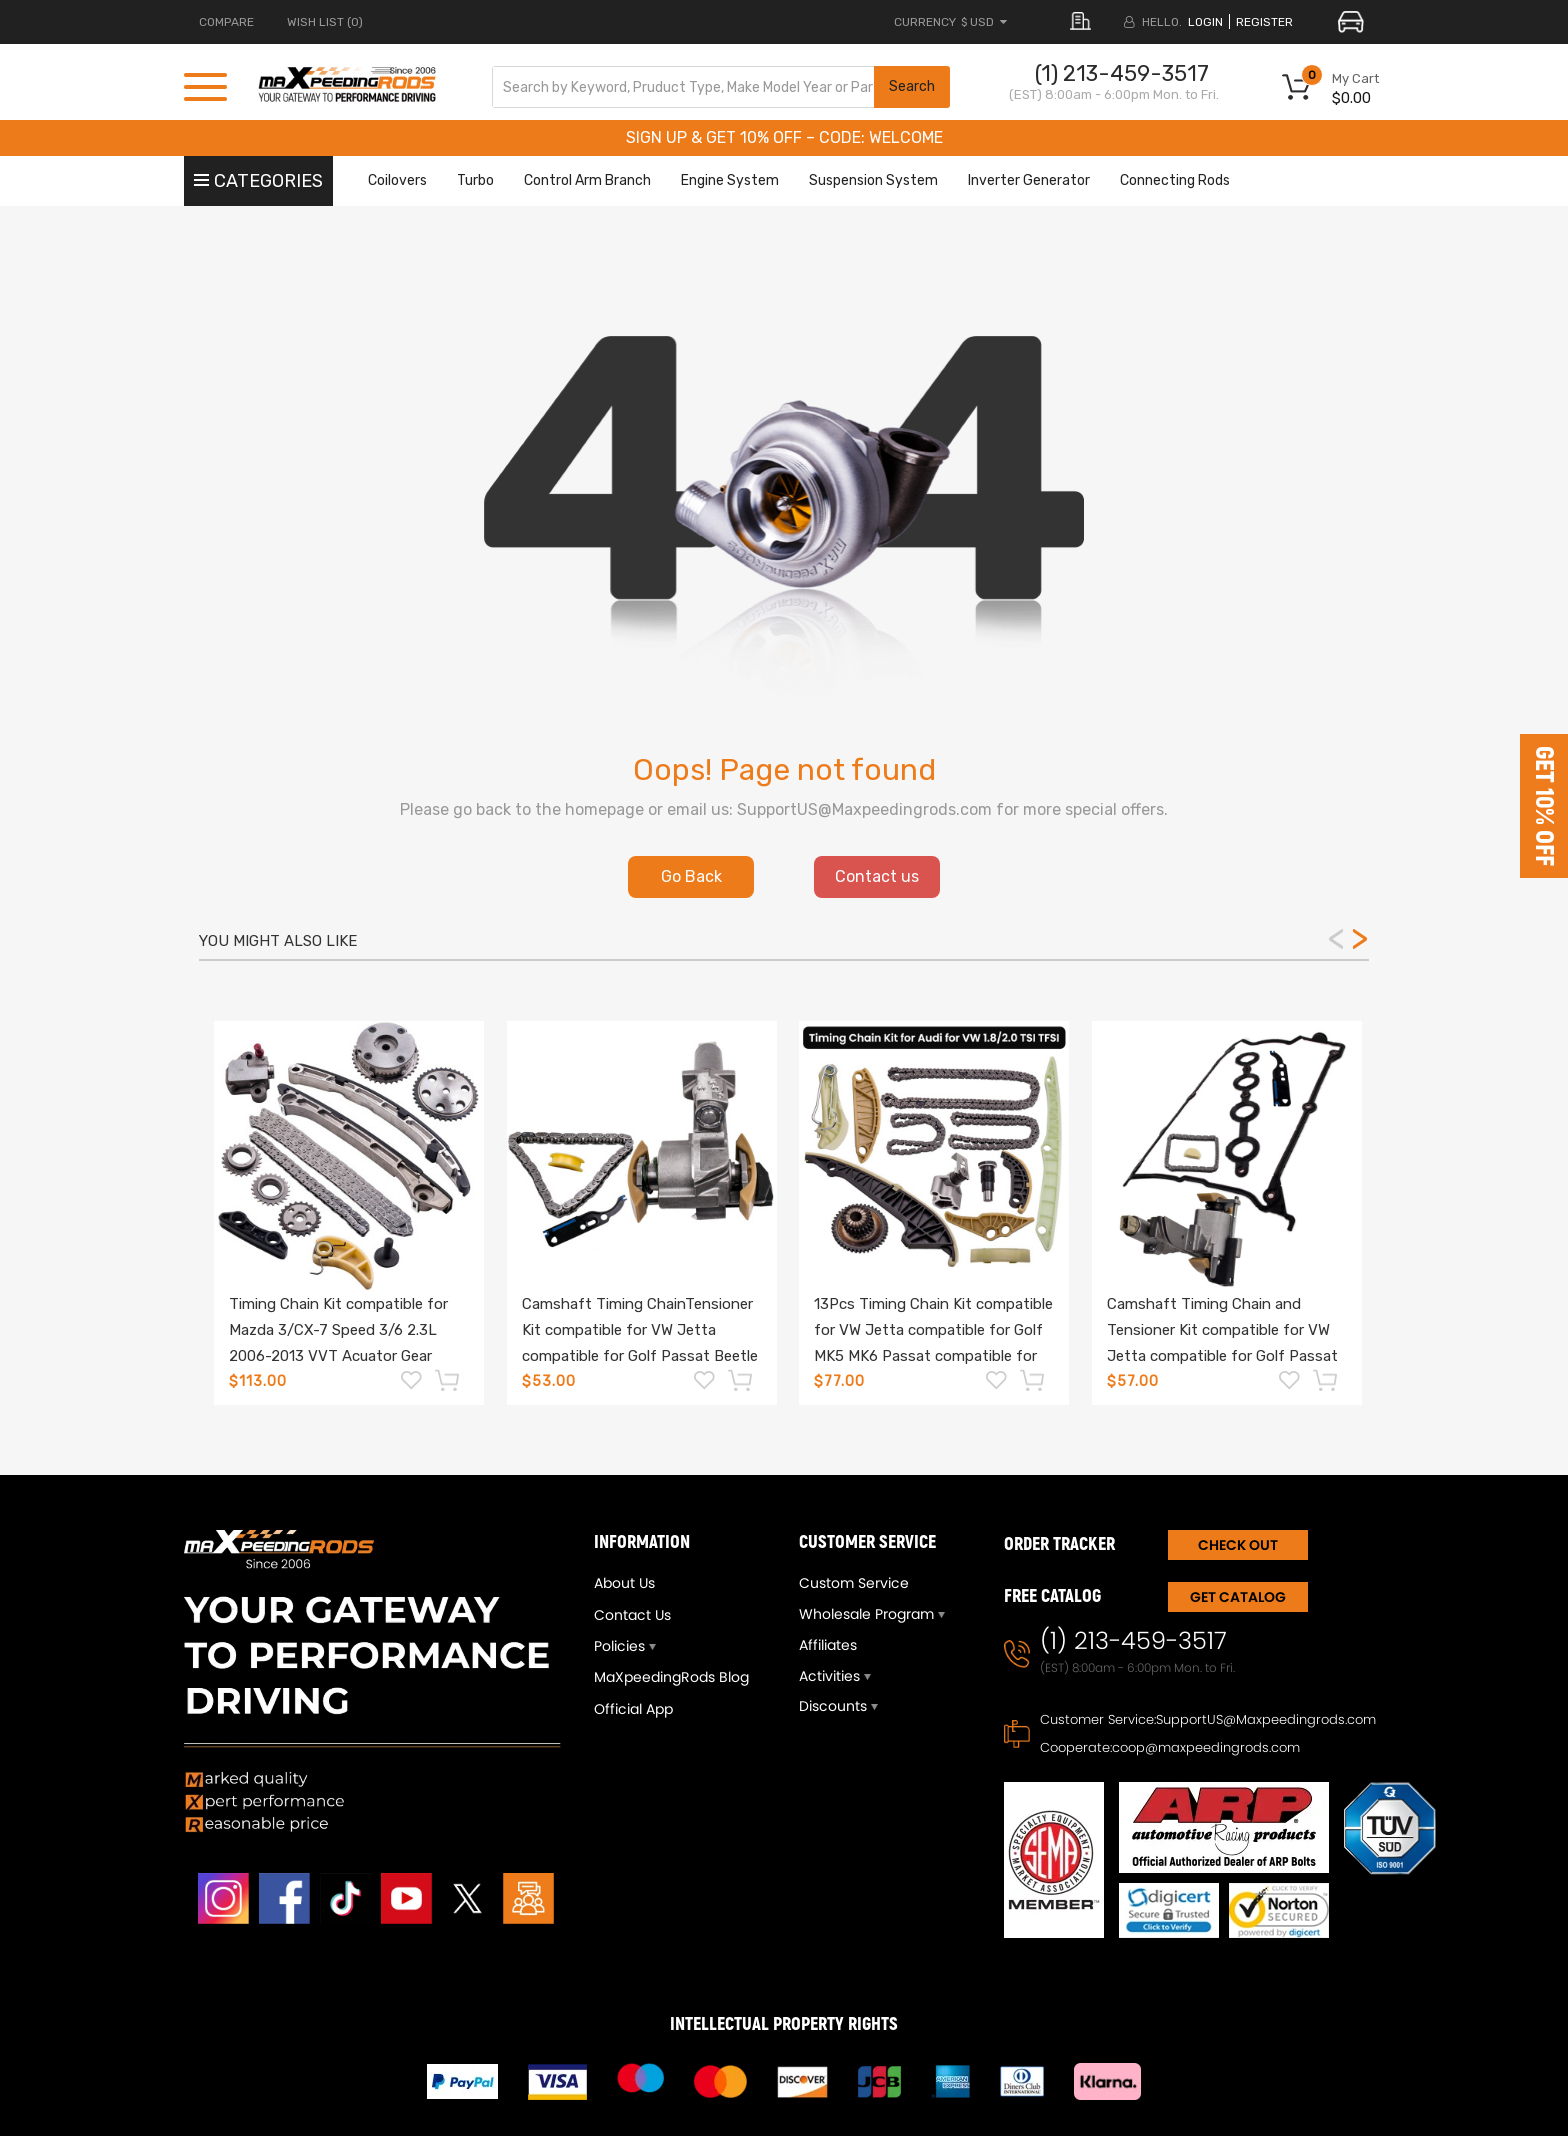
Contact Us (632, 1615)
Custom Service (854, 1583)
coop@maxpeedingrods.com (1206, 1747)
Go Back (691, 876)
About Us (624, 1583)
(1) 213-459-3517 (1122, 74)
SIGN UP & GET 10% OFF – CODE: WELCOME (784, 137)
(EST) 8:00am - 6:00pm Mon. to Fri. (1114, 94)
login (1205, 22)
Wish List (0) (325, 22)
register (1264, 22)
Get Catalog (1238, 1597)
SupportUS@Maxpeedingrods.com (1266, 1719)
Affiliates (828, 1645)
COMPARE (226, 22)
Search (912, 86)
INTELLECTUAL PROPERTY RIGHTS (784, 2024)
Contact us (877, 876)
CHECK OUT (1238, 1545)
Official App (633, 1709)
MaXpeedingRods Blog (671, 1677)
